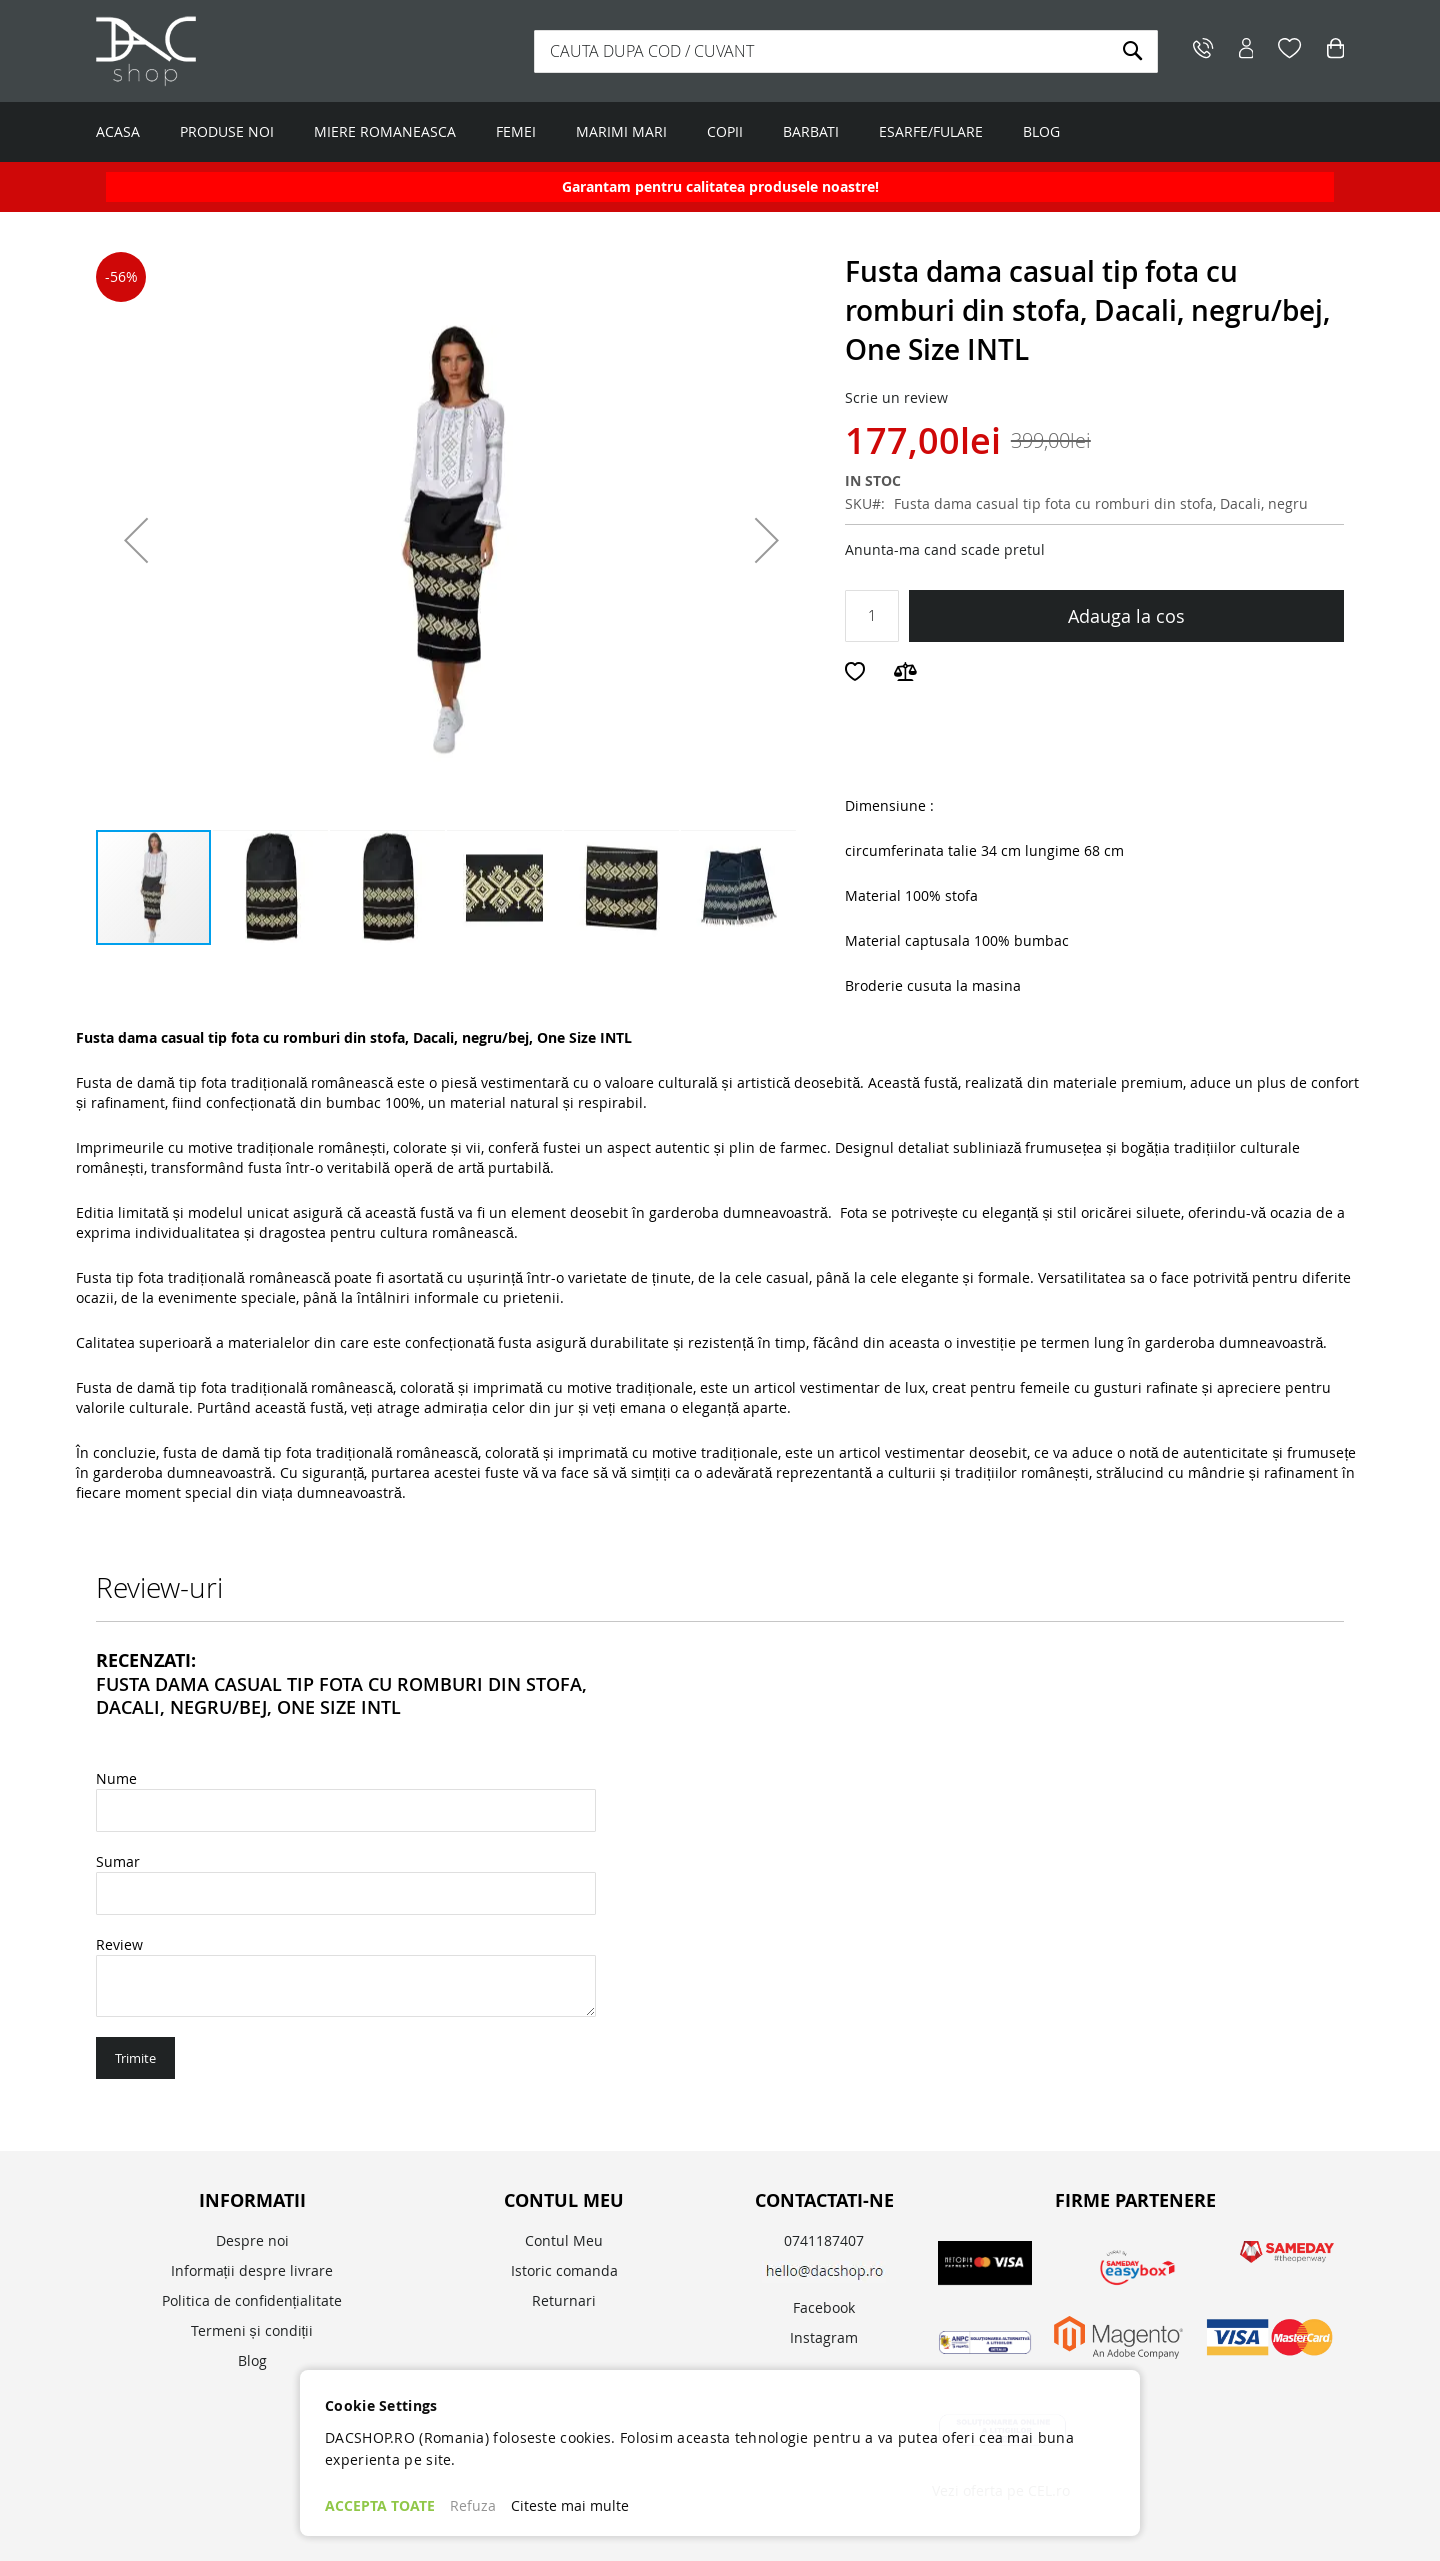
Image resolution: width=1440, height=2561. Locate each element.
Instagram (824, 2337)
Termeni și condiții (252, 2330)
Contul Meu (564, 2240)
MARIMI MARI (621, 131)
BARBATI (811, 131)
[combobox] (846, 51)
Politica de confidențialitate (252, 2300)
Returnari (564, 2300)
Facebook (824, 2307)
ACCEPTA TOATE (380, 2505)
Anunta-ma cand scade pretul (945, 549)
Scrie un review (896, 397)
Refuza (473, 2505)
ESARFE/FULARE (931, 131)
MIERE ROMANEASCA (385, 131)
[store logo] (221, 51)
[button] (136, 540)
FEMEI (516, 131)
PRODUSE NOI (227, 131)
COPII (725, 131)
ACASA (118, 131)
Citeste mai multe (570, 2505)
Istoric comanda (564, 2270)
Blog (252, 2360)
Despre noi (252, 2240)
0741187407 (824, 2240)
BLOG (1041, 131)
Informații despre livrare (252, 2270)
